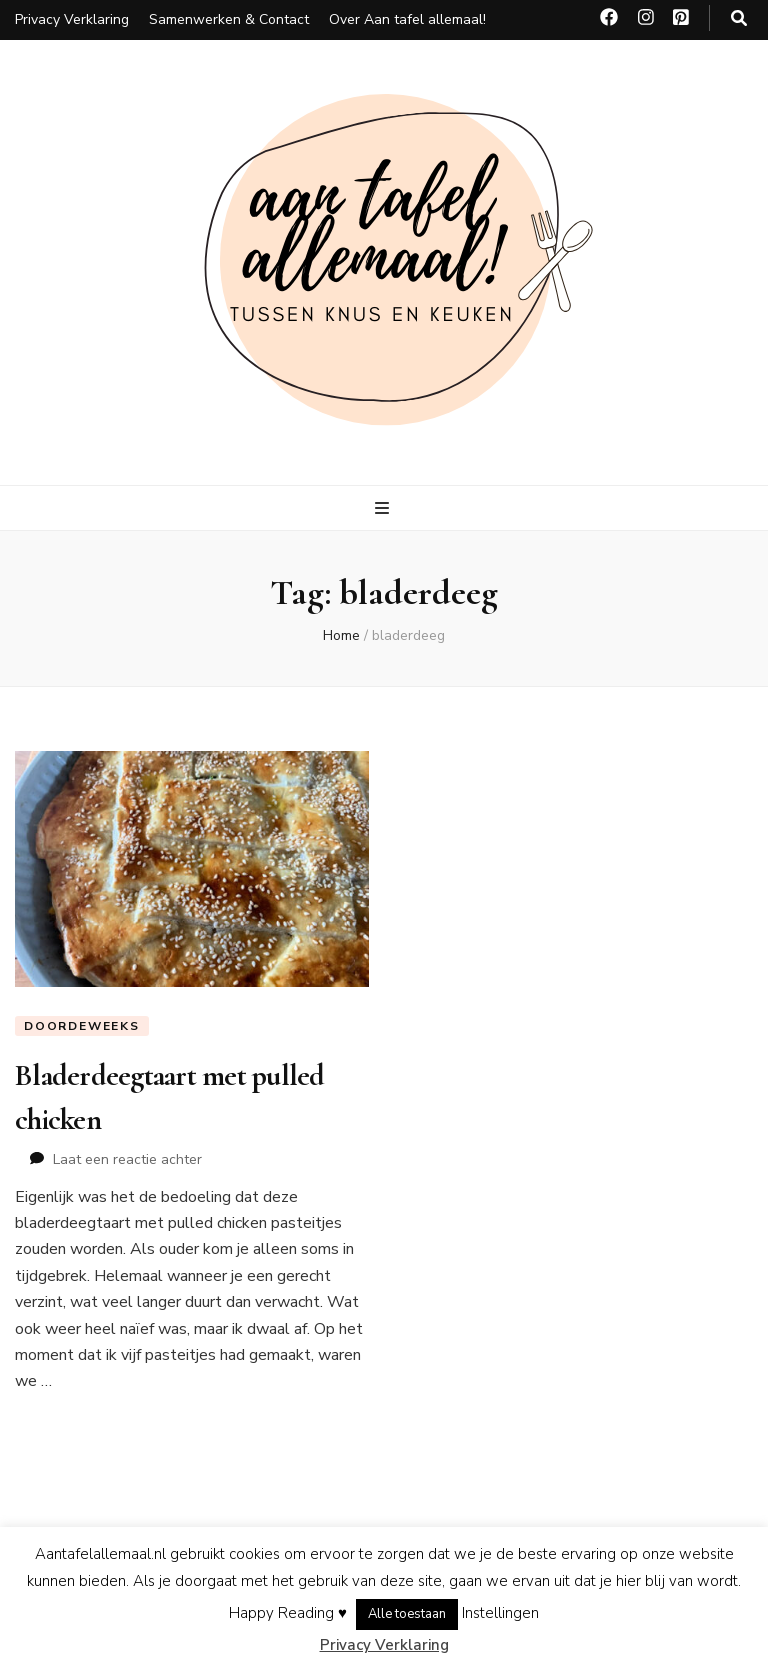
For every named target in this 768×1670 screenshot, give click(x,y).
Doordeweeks (82, 1026)
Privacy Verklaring (72, 19)
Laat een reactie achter (127, 1159)
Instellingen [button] (500, 1613)
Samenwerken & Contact (229, 19)
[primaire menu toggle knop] (384, 508)
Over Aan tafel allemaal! (407, 19)
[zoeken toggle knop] (739, 18)
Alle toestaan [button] (407, 1614)
